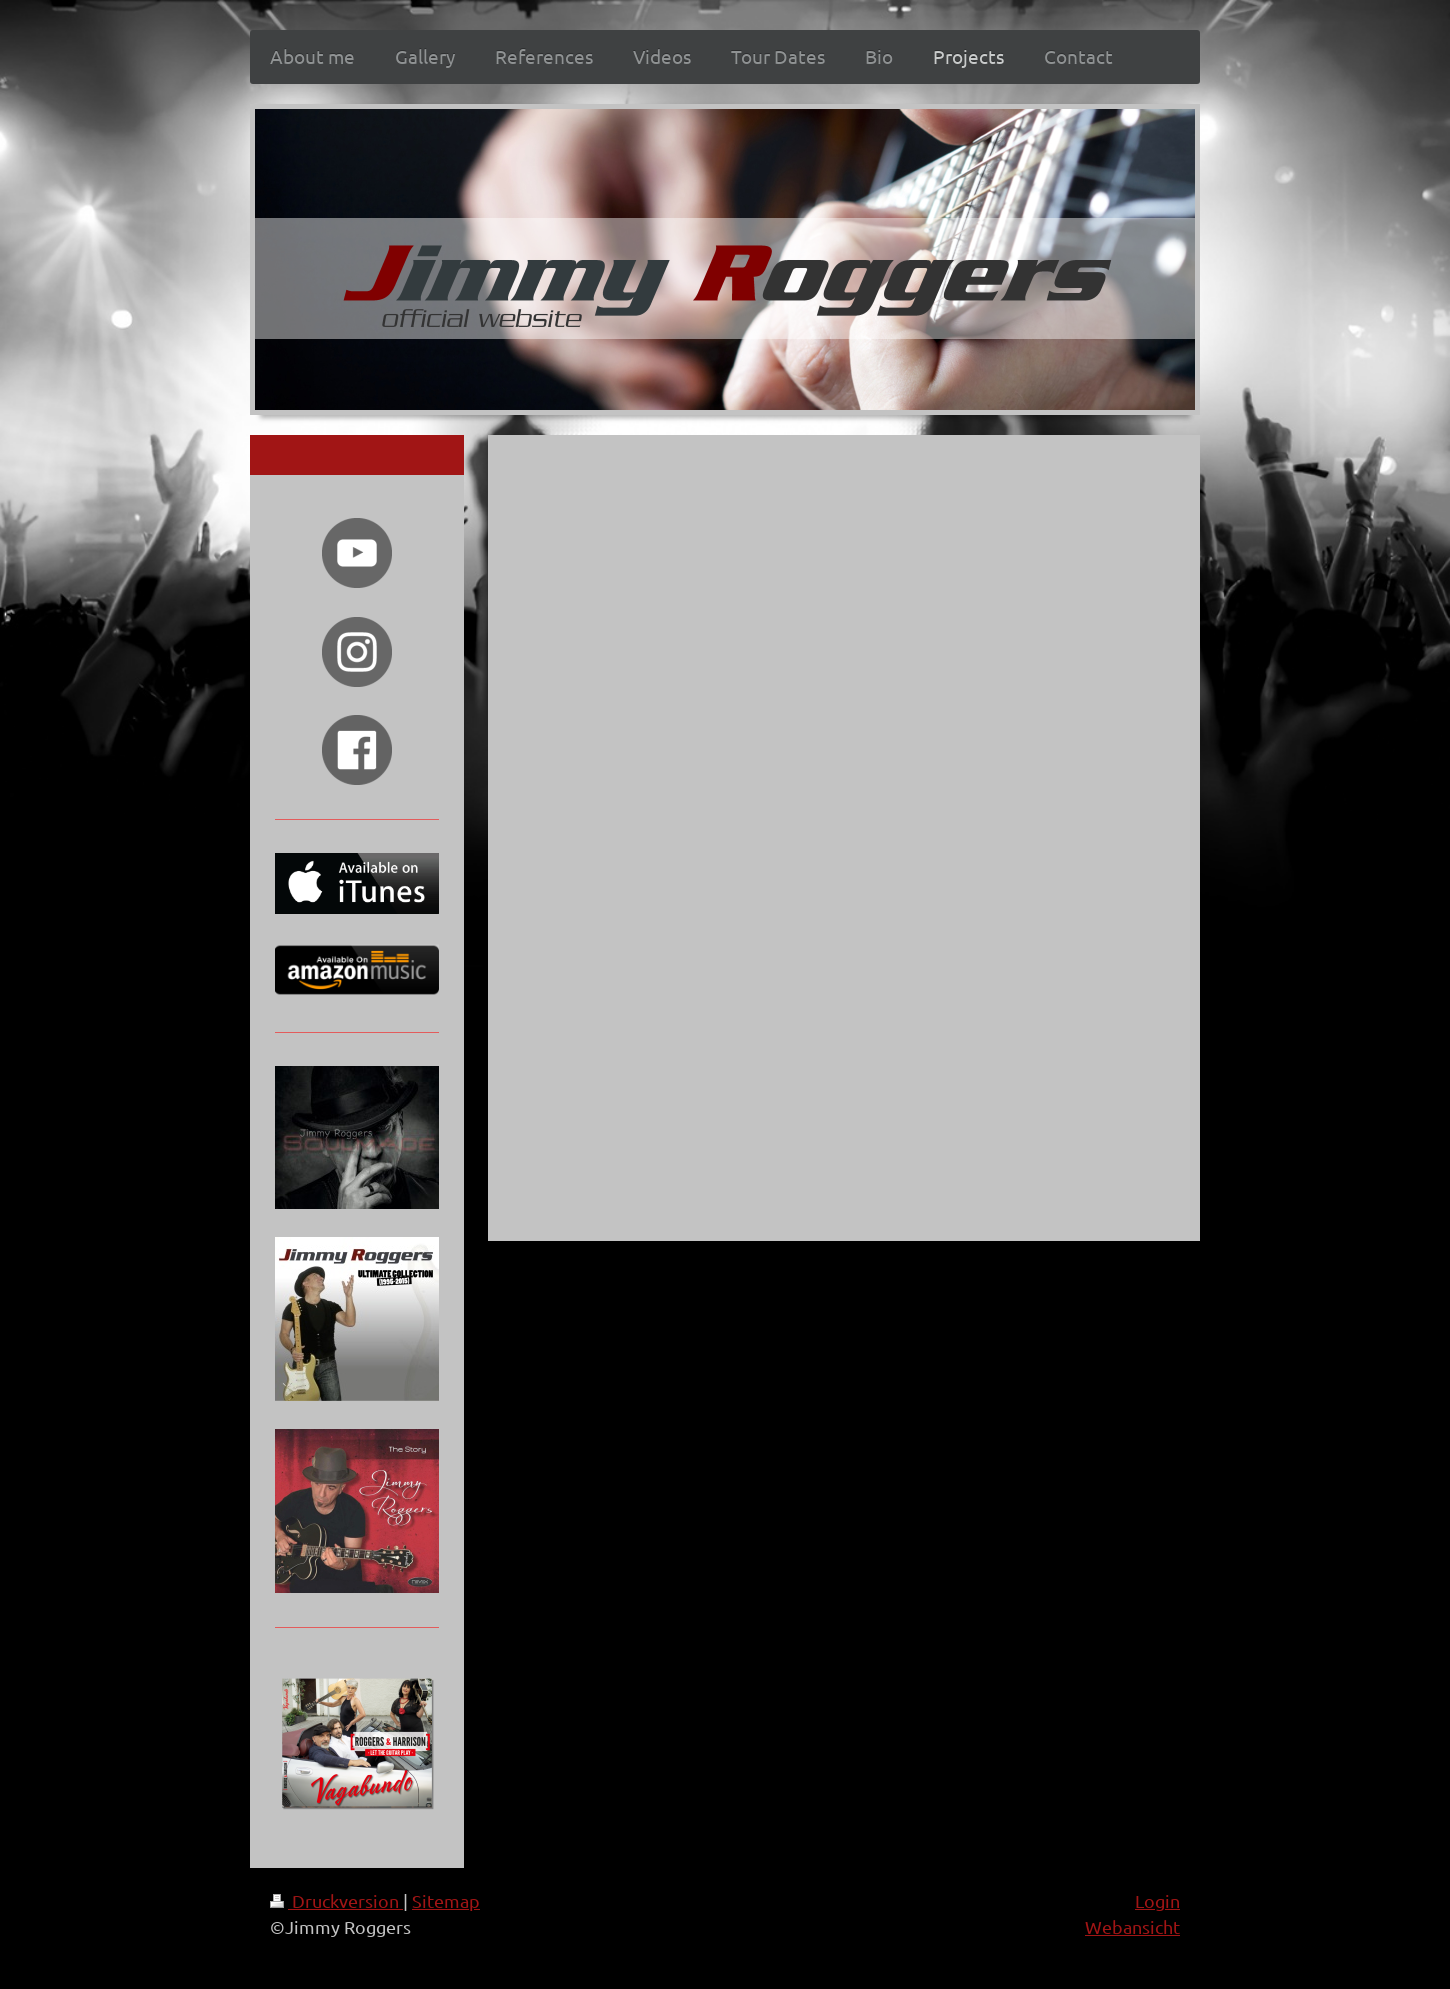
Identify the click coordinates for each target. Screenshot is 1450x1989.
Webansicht (1132, 1926)
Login (1157, 1900)
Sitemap (446, 1900)
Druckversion (336, 1900)
